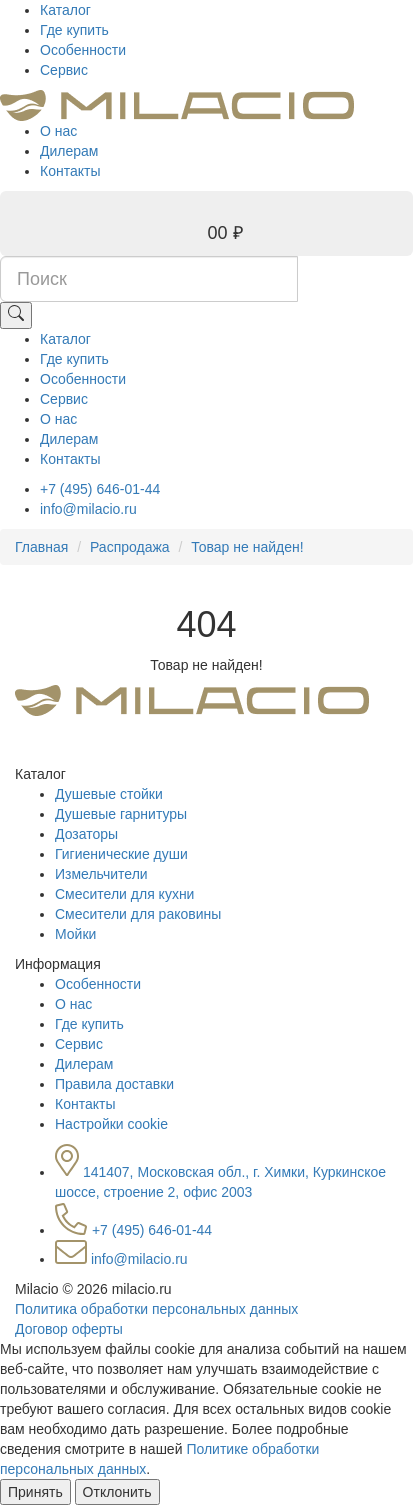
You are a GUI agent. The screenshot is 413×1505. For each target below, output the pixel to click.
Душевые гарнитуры (121, 814)
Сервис (64, 70)
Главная (41, 547)
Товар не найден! (247, 547)
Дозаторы (86, 834)
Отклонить (117, 1492)
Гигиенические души (121, 854)
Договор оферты (69, 1329)
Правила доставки (114, 1084)
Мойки (75, 934)
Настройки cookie (111, 1124)
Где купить (74, 30)
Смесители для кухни (124, 894)
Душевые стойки (109, 794)
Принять (35, 1492)
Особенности (83, 50)
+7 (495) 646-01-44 (100, 489)
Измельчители (101, 874)
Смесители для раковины (138, 914)
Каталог (65, 10)
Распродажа (130, 547)
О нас (58, 131)
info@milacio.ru (88, 509)
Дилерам (69, 151)
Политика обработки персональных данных (156, 1309)
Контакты (70, 171)
